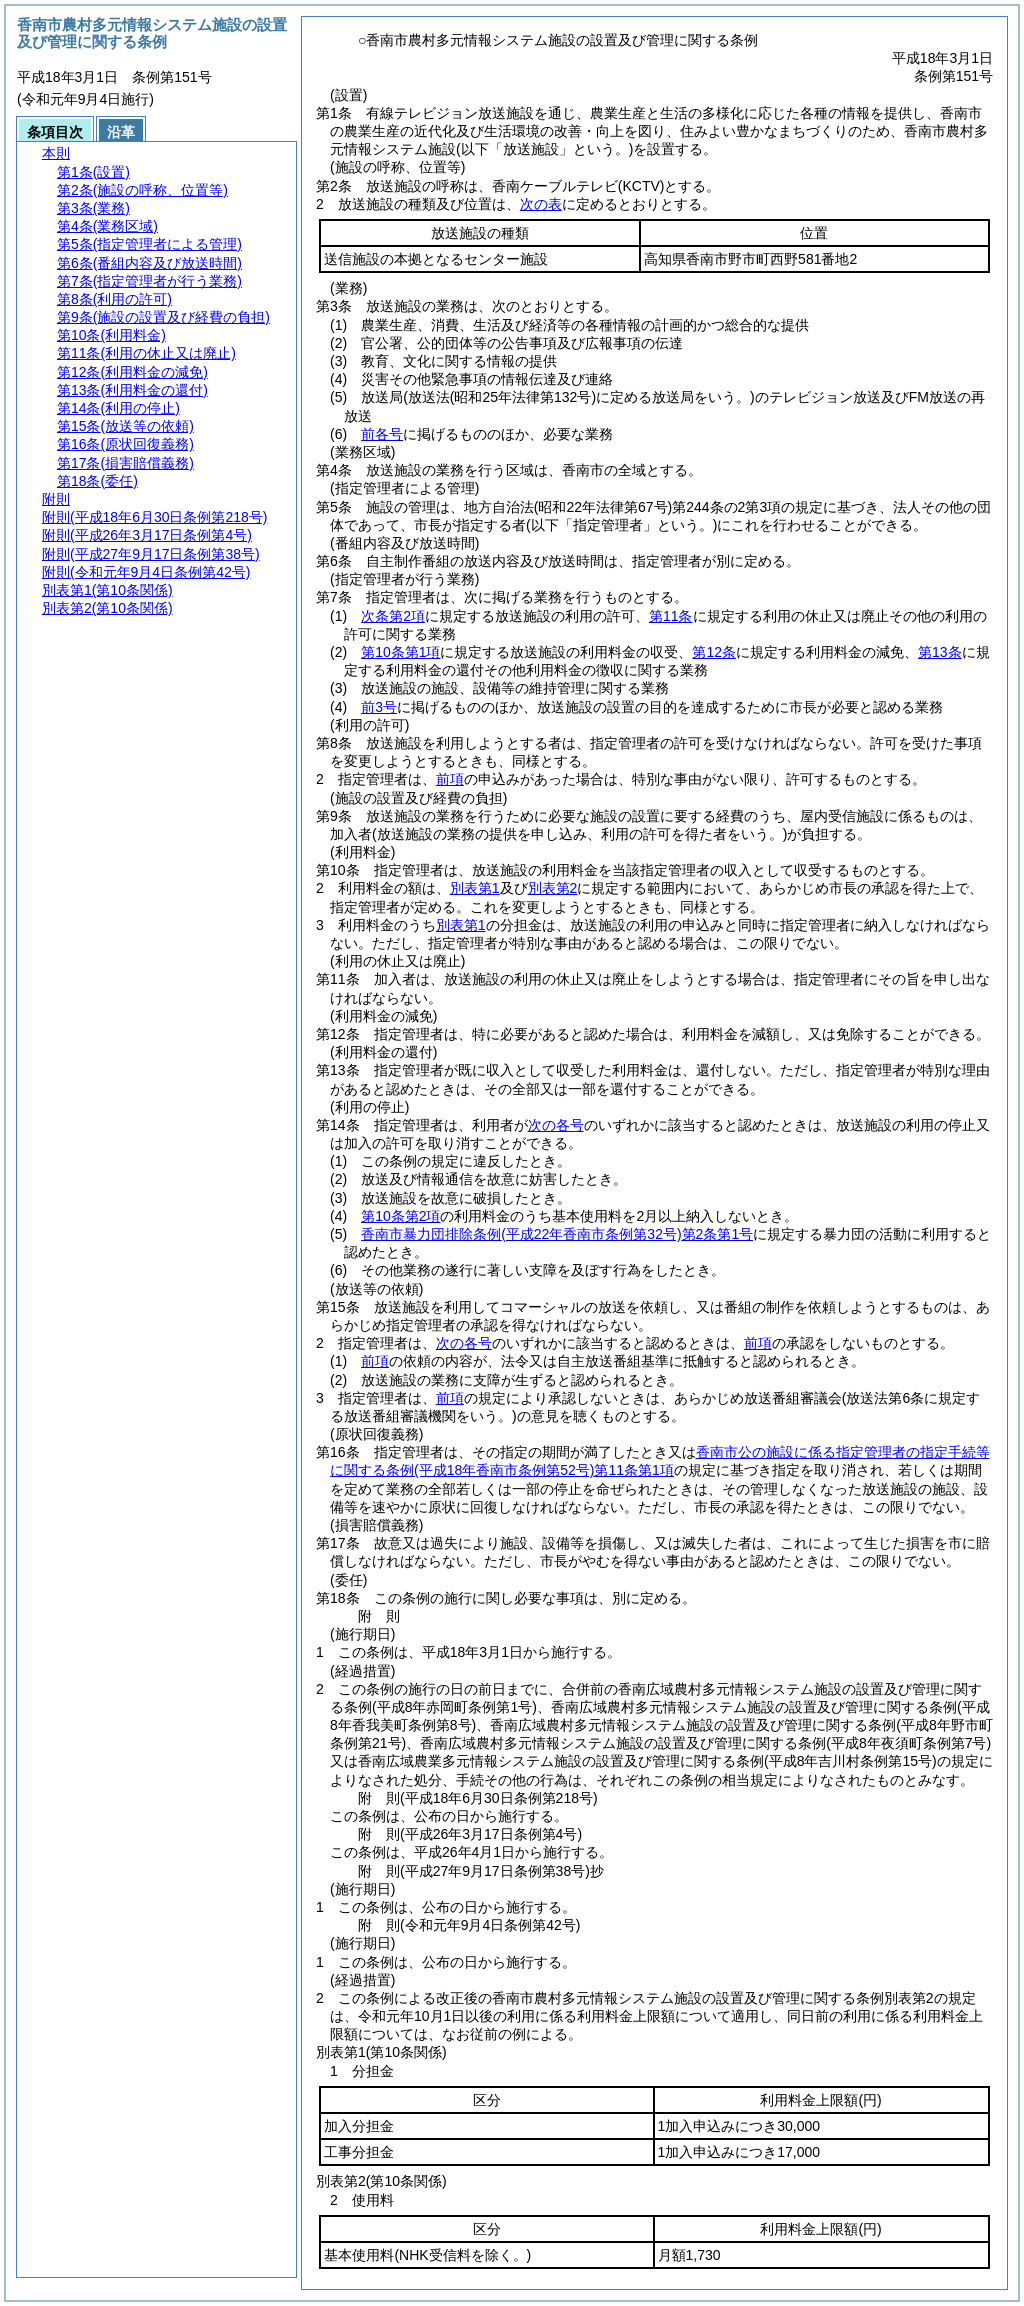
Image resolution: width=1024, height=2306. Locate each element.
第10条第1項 (400, 652)
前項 (450, 779)
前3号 (379, 707)
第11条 (671, 616)
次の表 (541, 204)
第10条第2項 (400, 1216)
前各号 (382, 434)
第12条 (714, 652)
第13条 (940, 652)
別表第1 (475, 888)
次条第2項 (393, 616)
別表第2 (553, 888)
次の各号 (556, 1125)
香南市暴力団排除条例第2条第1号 (557, 1234)
